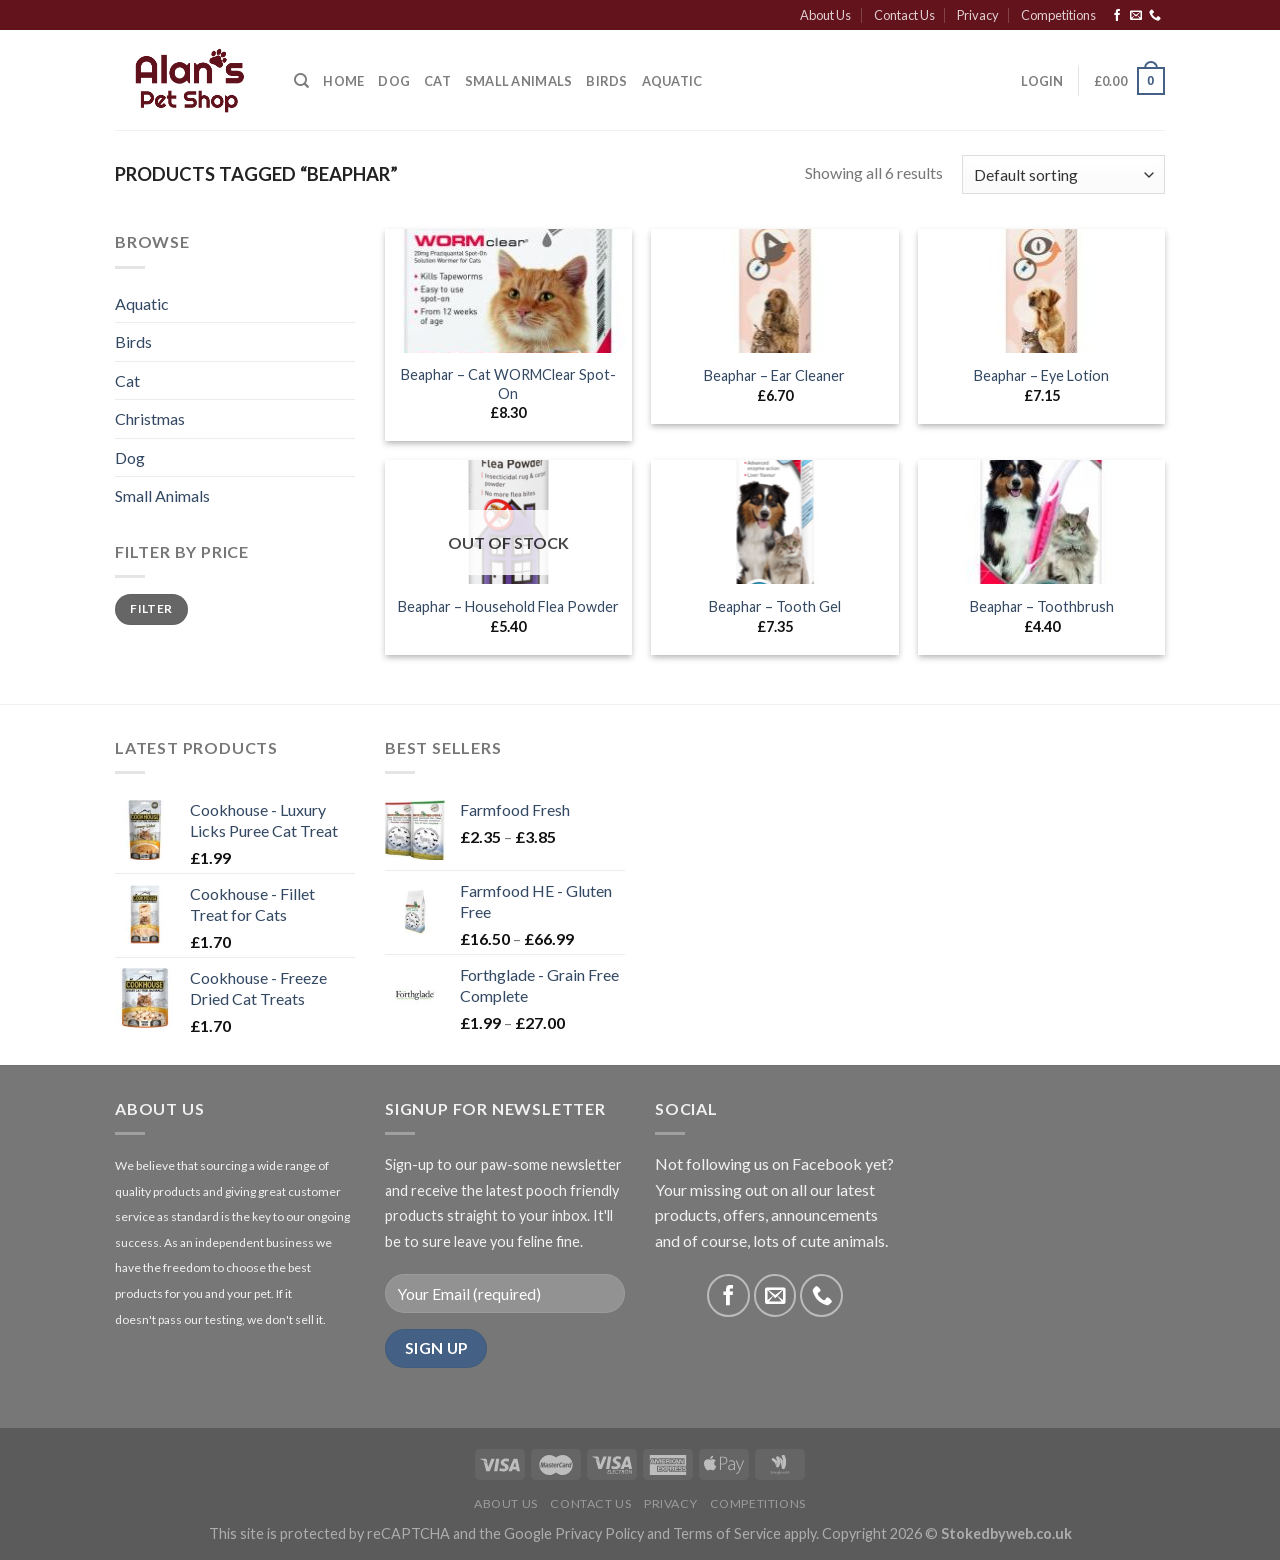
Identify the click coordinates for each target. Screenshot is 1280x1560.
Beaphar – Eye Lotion (1041, 375)
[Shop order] (1063, 174)
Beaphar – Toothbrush (1042, 606)
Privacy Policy (599, 1533)
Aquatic (672, 81)
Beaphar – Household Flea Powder (508, 606)
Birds (606, 81)
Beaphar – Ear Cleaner (774, 375)
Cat (437, 81)
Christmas (150, 418)
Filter (151, 608)
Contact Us (904, 15)
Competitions (1058, 15)
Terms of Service (727, 1533)
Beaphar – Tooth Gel (775, 606)
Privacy (978, 15)
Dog (394, 81)
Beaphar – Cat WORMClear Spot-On (508, 384)
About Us (825, 15)
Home (343, 81)
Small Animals (518, 81)
